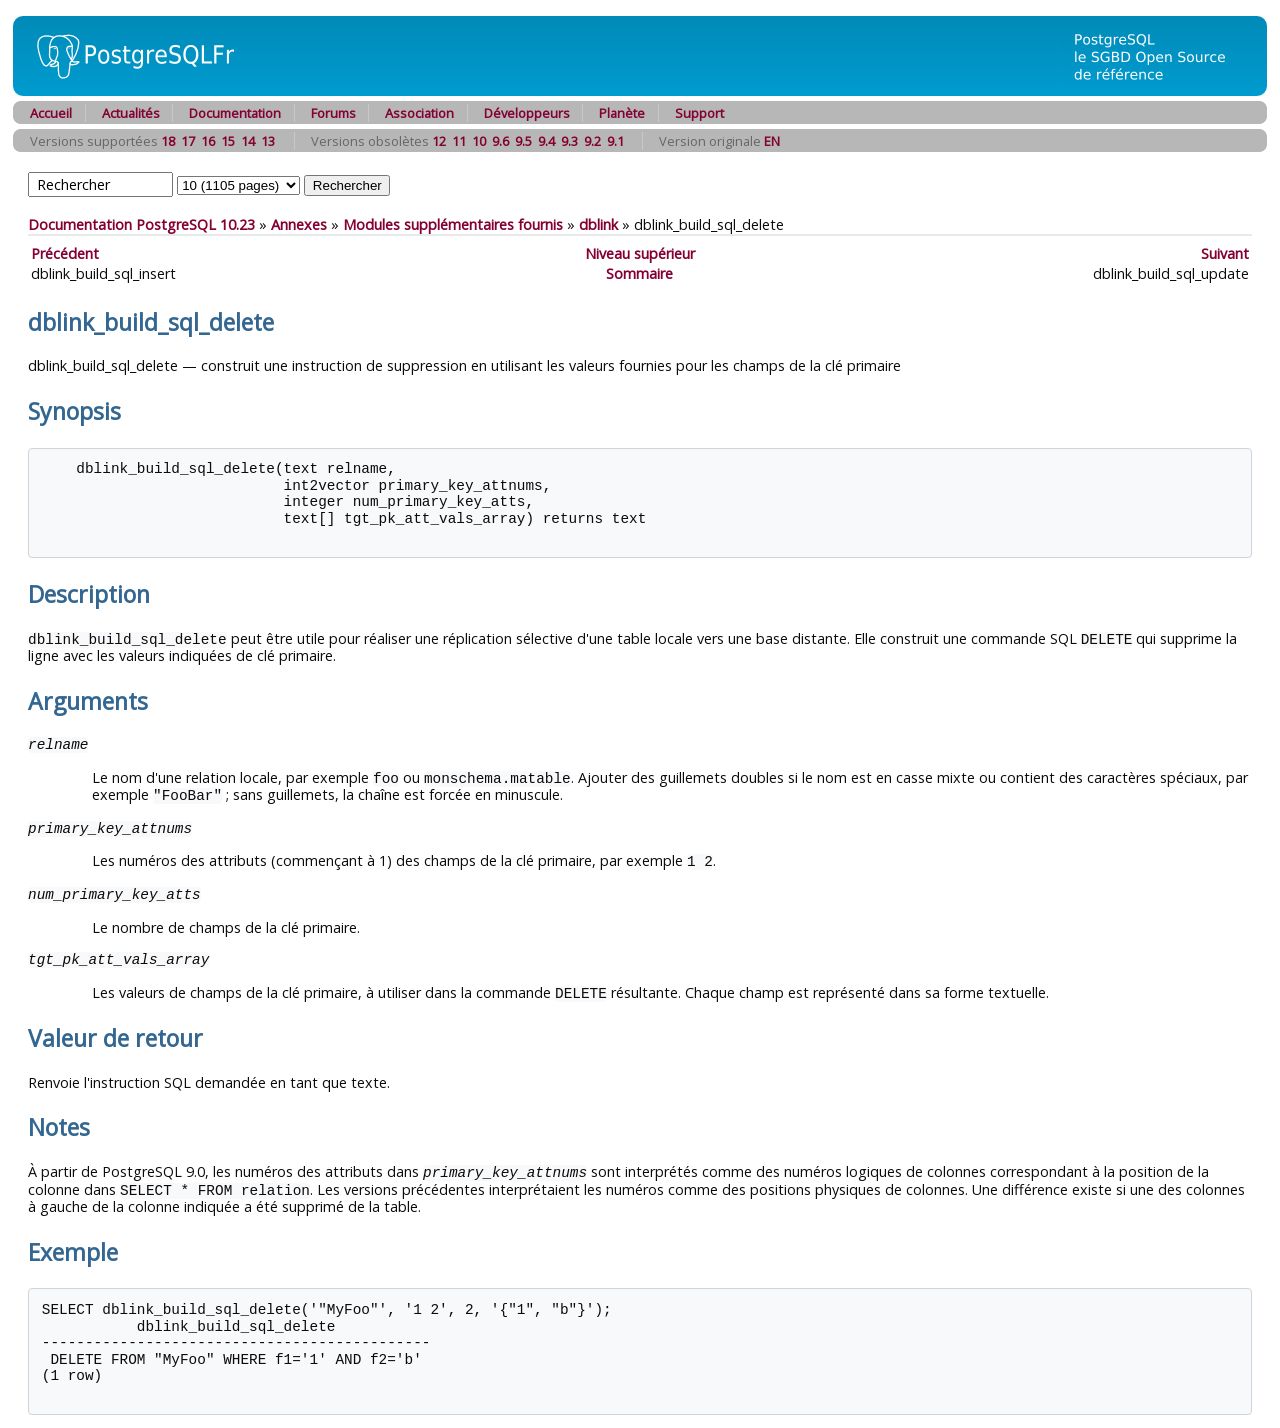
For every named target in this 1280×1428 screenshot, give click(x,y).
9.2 (592, 141)
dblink (598, 224)
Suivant (1225, 253)
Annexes (299, 224)
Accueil (51, 113)
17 (188, 141)
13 (268, 141)
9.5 (523, 141)
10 (479, 141)
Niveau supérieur (640, 253)
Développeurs (527, 113)
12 (439, 141)
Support (699, 113)
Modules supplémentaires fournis (453, 224)
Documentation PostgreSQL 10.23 (141, 224)
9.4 (546, 141)
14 (248, 141)
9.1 (615, 141)
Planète (622, 113)
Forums (333, 113)
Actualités (131, 113)
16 (208, 141)
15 (228, 141)
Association (419, 113)
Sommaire (639, 273)
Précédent (65, 253)
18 (168, 141)
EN (772, 141)
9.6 (500, 141)
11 (459, 141)
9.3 (569, 141)
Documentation (235, 113)
